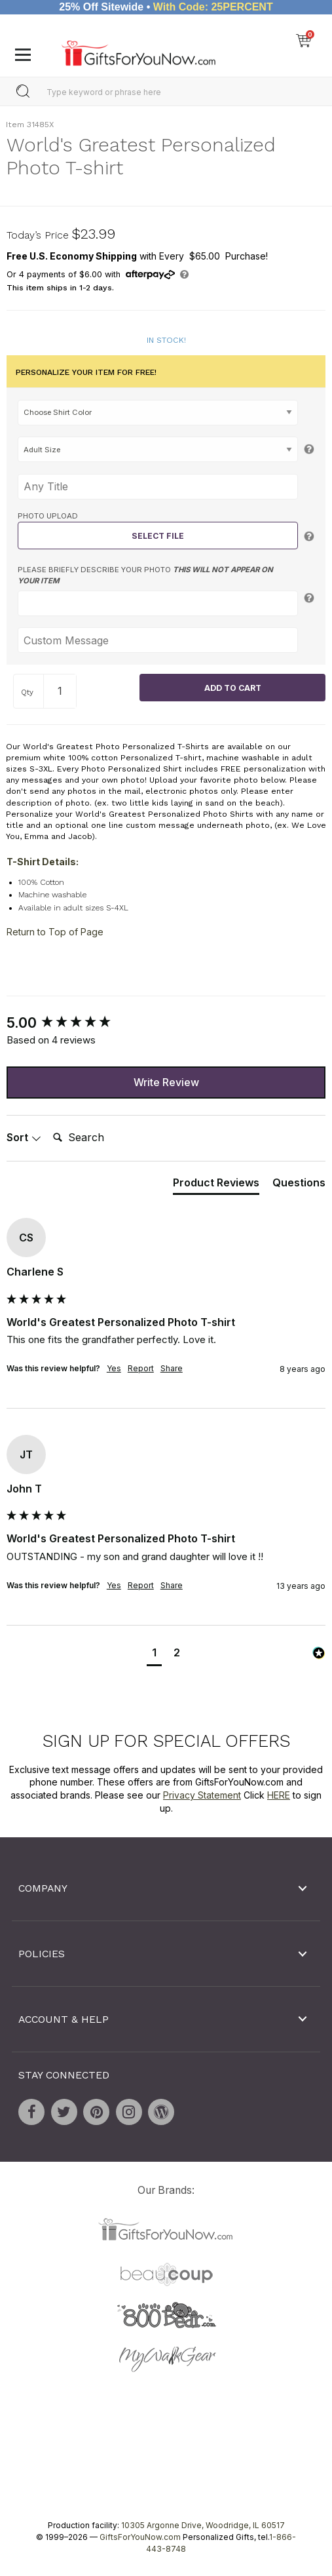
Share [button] (171, 1368)
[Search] (100, 1137)
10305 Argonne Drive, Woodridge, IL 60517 (203, 2525)
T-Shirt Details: (43, 861)
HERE (278, 1795)
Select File (158, 536)
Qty (27, 692)
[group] (166, 1023)
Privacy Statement (202, 1795)
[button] (154, 1654)
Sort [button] (24, 1137)
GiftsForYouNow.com (140, 2537)
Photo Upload (48, 515)
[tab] (216, 1185)
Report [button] (141, 1368)
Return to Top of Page (55, 931)
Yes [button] (114, 1368)
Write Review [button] (166, 1082)
